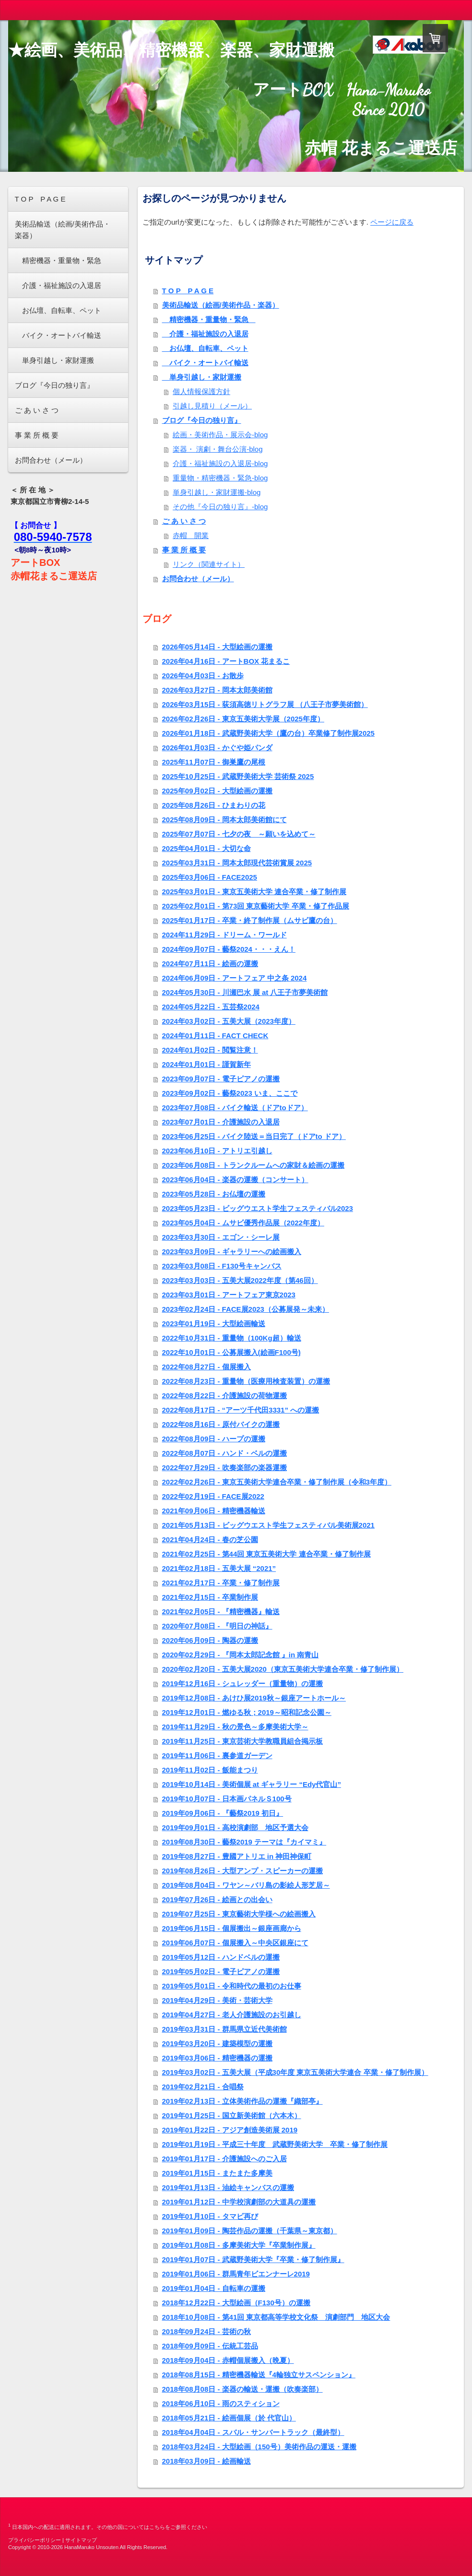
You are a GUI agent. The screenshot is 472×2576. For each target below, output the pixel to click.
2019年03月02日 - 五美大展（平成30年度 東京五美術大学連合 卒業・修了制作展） (295, 2072)
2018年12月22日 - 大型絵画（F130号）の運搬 (236, 2303)
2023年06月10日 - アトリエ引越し (217, 1151)
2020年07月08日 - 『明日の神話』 (217, 1626)
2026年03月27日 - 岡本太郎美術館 (217, 690)
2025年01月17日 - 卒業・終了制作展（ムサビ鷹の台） (249, 920)
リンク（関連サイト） (209, 564)
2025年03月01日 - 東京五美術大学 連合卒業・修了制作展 (254, 891)
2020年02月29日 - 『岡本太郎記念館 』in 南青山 (240, 1655)
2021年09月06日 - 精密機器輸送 (213, 1511)
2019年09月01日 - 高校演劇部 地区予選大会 (235, 1827)
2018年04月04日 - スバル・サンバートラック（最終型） (253, 2432)
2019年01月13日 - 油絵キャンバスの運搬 (228, 2187)
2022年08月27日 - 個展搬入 (206, 1367)
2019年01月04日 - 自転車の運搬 (213, 2288)
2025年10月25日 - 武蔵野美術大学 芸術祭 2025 (238, 776)
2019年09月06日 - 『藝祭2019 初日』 (222, 1813)
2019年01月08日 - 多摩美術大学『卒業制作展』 (239, 2245)
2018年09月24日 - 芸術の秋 (206, 2331)
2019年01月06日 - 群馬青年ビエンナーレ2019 (236, 2274)
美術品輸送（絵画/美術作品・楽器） (220, 305)
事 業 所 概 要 (184, 550)
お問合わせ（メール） (198, 579)
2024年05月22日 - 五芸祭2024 (211, 1007)
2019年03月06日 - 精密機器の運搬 (217, 2058)
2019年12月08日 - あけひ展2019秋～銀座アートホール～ (254, 1698)
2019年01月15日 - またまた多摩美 (217, 2173)
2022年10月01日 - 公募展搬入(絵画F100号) (231, 1352)
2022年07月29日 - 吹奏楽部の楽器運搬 (224, 1467)
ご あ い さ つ (184, 521)
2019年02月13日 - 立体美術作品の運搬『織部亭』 (242, 2101)
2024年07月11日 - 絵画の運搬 (210, 963)
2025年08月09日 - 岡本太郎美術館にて (224, 819)
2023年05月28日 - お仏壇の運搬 (213, 1194)
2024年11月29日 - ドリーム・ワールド (224, 935)
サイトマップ (81, 2540)
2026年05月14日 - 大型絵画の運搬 (217, 647)
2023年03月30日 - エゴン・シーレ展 (221, 1237)
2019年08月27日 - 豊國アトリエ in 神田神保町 (237, 1856)
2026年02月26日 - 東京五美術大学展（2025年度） (243, 719)
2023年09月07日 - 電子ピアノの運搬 (221, 1079)
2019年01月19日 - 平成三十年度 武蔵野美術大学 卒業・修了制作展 (275, 2144)
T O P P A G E (188, 291)
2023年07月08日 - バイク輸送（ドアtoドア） (235, 1107)
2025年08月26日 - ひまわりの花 (213, 805)
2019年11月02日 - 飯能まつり (210, 1770)
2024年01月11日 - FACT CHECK (215, 1035)
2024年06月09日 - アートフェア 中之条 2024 (234, 978)
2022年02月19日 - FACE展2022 (213, 1496)
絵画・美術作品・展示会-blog (220, 435)
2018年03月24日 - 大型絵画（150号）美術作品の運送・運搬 (259, 2447)
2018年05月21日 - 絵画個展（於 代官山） (229, 2418)
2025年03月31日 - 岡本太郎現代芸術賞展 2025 (237, 863)
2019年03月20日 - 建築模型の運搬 (217, 2043)
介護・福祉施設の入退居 (205, 334)
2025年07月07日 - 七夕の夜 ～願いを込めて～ (239, 834)
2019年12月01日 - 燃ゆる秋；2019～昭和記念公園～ (246, 1712)
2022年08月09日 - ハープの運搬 (213, 1439)
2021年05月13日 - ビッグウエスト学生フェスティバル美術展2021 (268, 1525)
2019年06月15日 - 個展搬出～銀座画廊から (231, 1928)
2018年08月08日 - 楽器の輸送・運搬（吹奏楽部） (242, 2389)
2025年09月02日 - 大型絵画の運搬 (217, 791)
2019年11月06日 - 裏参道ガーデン (217, 1755)
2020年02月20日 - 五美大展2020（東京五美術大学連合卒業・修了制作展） (282, 1669)
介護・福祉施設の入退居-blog (220, 463)
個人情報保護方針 (201, 391)
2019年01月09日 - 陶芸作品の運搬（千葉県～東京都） (249, 2231)
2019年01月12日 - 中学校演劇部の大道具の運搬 (239, 2202)
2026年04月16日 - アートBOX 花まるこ (226, 661)
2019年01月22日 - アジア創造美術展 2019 (230, 2130)
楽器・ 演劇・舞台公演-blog (218, 449)
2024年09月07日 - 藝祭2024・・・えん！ (228, 949)
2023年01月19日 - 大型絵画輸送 (213, 1323)
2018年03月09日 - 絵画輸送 (206, 2461)
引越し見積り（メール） (212, 406)
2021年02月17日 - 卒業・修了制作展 (221, 1583)
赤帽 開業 (191, 535)
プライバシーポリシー (34, 2540)
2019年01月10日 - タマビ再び (210, 2216)
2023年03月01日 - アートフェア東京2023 (228, 1295)
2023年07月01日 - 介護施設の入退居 (221, 1122)
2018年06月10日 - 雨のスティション (221, 2403)
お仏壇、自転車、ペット (205, 348)
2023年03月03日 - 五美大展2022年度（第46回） (240, 1280)
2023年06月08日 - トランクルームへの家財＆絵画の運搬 (253, 1165)
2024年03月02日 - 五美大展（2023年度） (228, 1021)
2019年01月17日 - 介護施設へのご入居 (224, 2159)
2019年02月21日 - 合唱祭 (203, 2087)
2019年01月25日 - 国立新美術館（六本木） (231, 2115)
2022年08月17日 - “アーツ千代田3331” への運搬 (240, 1410)
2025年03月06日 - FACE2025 (209, 877)
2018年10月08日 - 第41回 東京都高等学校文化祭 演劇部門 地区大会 (276, 2317)
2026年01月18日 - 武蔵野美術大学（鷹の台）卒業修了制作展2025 (268, 733)
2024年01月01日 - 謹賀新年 (206, 1064)
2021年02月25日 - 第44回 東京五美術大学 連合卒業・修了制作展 (266, 1554)
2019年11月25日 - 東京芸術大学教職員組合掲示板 (242, 1741)
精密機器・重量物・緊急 (209, 319)
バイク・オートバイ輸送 (205, 363)
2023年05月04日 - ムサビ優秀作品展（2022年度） (243, 1223)
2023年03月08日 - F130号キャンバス (222, 1266)
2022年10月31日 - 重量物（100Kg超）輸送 (231, 1338)
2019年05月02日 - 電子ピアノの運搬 (221, 1971)
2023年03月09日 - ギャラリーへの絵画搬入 (231, 1251)
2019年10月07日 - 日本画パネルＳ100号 (227, 1799)
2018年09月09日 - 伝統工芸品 (210, 2346)
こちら (157, 2527)
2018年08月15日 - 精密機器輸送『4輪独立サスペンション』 (258, 2375)
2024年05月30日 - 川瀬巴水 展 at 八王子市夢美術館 (245, 992)
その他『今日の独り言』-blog (220, 507)
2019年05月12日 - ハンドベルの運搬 (221, 1957)
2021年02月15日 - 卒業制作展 (210, 1597)
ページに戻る (391, 222)
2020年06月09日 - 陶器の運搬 (210, 1640)
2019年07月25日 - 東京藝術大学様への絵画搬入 (239, 1914)
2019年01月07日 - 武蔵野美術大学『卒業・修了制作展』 (253, 2259)
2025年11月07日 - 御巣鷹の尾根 (213, 762)
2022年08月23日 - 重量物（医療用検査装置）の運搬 (246, 1381)
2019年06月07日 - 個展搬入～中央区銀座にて (235, 1943)
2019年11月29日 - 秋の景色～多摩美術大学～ (235, 1727)
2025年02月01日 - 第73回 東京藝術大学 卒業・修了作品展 (255, 906)
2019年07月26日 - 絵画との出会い (217, 1899)
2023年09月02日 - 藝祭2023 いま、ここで (230, 1093)
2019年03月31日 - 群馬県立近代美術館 (224, 2029)
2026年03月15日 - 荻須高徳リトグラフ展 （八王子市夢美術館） (265, 704)
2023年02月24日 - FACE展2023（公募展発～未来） (245, 1309)
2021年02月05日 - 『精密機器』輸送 (221, 1611)
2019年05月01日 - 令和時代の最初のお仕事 (231, 1986)
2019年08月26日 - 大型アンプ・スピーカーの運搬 (242, 1871)
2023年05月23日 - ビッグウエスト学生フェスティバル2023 (257, 1208)
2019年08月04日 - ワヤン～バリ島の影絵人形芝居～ (246, 1885)
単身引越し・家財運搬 (201, 377)
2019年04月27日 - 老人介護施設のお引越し (231, 2015)
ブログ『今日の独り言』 (201, 420)
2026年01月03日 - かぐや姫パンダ (217, 747)
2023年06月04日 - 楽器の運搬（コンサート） (235, 1179)
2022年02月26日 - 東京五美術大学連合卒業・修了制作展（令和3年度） (276, 1482)
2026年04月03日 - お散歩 (203, 675)
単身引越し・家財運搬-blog (216, 492)
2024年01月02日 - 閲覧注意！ (210, 1050)
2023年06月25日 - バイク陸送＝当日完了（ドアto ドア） (254, 1136)
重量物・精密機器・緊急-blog (220, 478)
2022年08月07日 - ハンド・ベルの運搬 (224, 1453)
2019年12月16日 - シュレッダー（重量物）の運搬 (242, 1683)
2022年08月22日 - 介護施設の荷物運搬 (224, 1395)
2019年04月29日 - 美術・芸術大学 (217, 2000)
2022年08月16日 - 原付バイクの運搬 (221, 1424)
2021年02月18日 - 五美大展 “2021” (219, 1568)
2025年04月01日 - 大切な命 (206, 848)
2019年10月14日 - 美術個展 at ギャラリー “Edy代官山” (251, 1784)
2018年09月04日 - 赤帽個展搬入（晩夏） (228, 2360)
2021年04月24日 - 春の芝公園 (210, 1539)
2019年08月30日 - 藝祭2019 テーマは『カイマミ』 (244, 1842)
